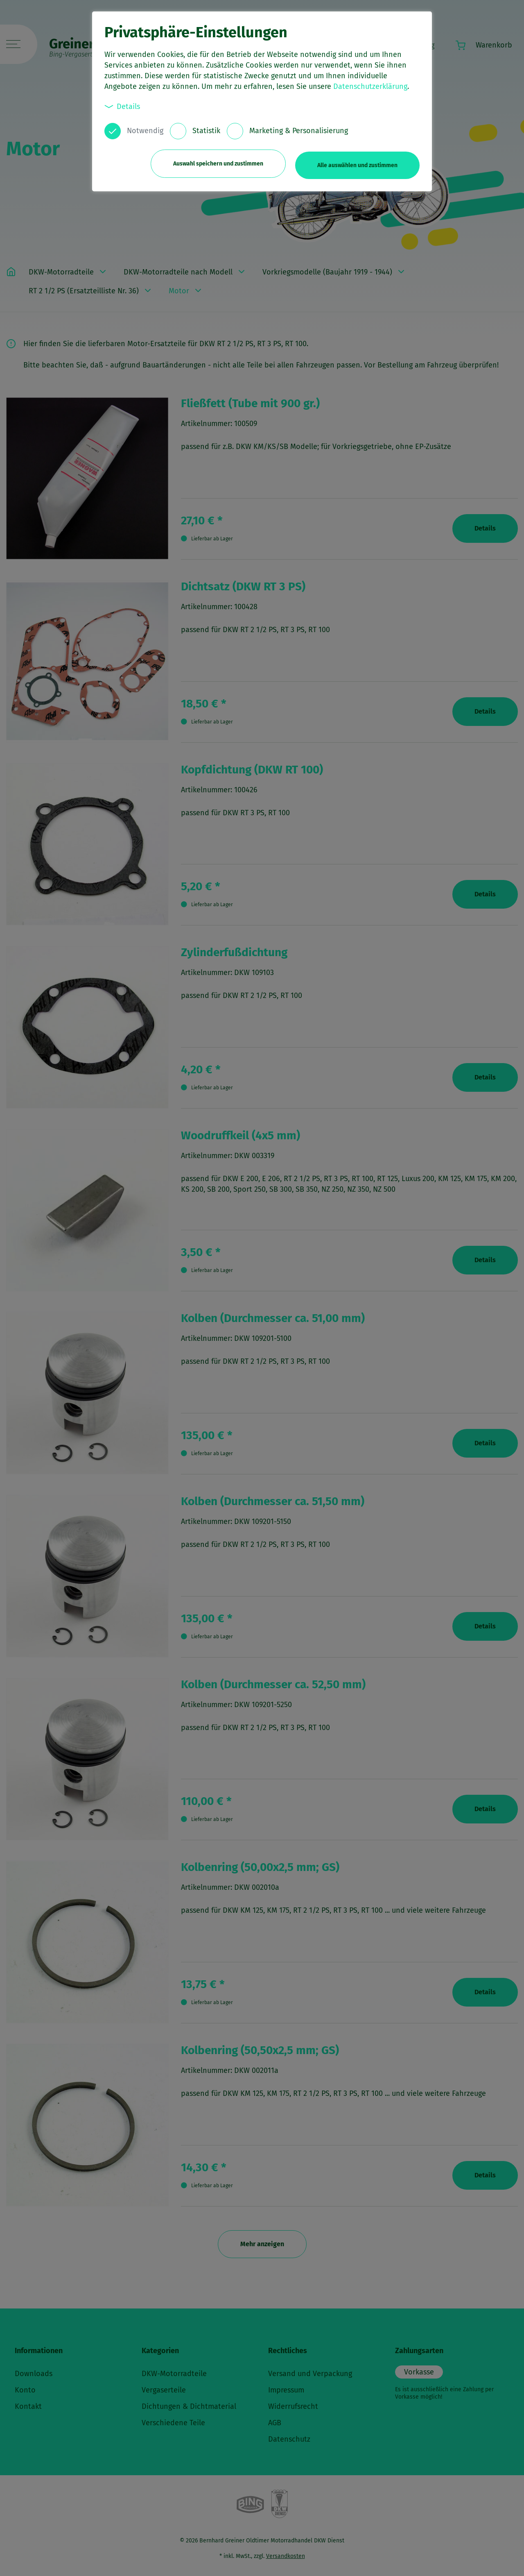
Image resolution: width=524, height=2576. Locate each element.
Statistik (206, 130)
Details (122, 106)
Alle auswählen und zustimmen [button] (357, 162)
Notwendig (145, 130)
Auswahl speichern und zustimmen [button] (215, 162)
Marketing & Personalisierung (298, 130)
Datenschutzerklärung (370, 86)
